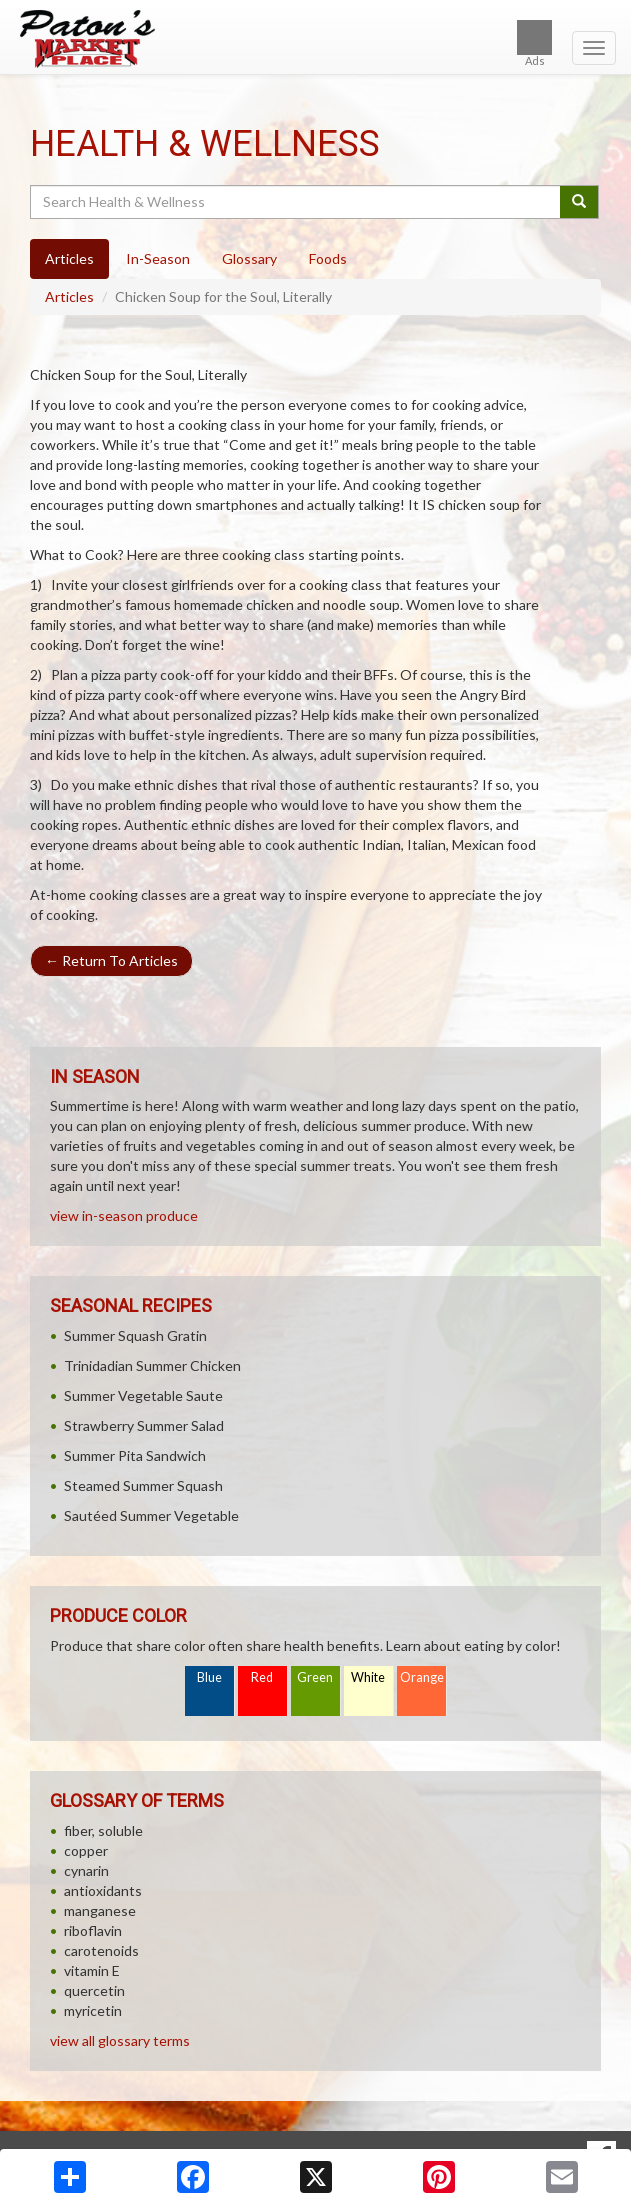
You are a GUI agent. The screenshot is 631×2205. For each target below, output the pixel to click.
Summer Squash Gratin (135, 1335)
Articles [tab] (69, 258)
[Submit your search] (579, 202)
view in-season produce (124, 1215)
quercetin (94, 1990)
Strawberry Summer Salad (144, 1425)
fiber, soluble (103, 1830)
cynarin (86, 1870)
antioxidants (103, 1890)
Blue (209, 1677)
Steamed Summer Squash (143, 1485)
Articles (69, 296)
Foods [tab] (328, 258)
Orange (422, 1677)
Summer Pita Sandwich (135, 1455)
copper (86, 1850)
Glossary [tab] (249, 258)
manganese (100, 1910)
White (368, 1677)
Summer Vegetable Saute (143, 1395)
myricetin (93, 2010)
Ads (534, 43)
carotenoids (101, 1950)
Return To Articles (111, 960)
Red (262, 1677)
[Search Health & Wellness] (296, 202)
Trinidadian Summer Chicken (152, 1365)
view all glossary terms (120, 2040)
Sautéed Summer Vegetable (151, 1515)
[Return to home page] (315, 39)
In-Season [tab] (158, 258)
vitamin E (92, 1970)
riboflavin (93, 1930)
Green (315, 1677)
